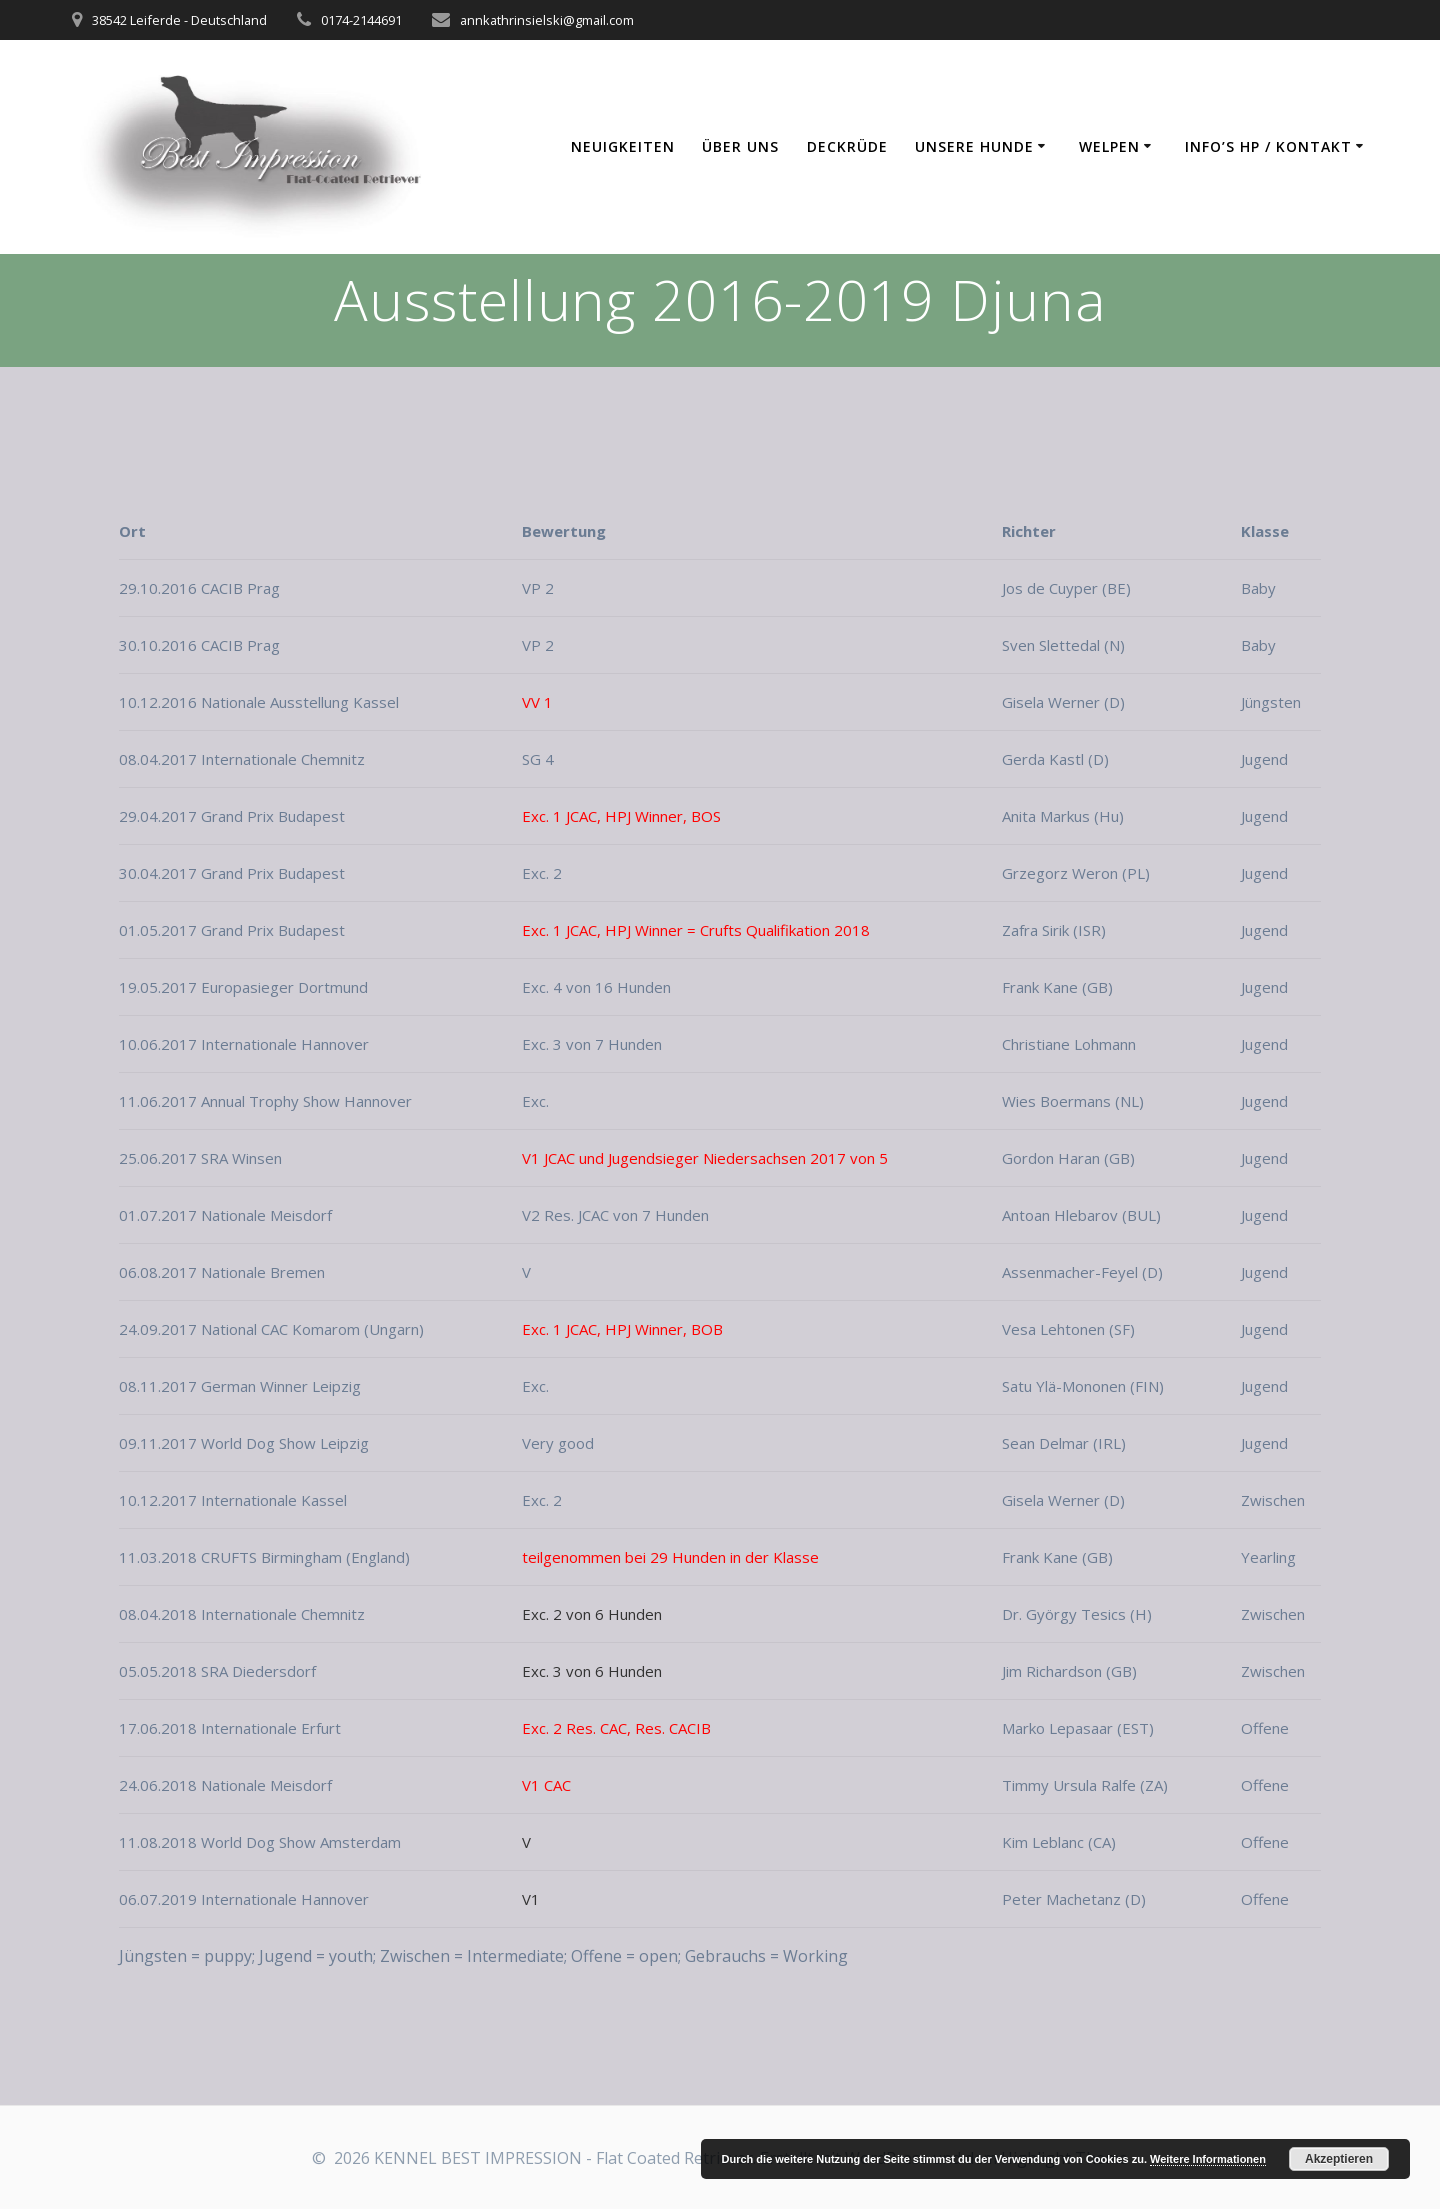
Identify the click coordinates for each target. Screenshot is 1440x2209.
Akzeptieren (1339, 2159)
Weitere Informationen (1208, 2159)
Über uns (740, 146)
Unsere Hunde (974, 146)
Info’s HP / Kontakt (1268, 146)
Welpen (1109, 146)
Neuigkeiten (623, 146)
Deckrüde (847, 146)
